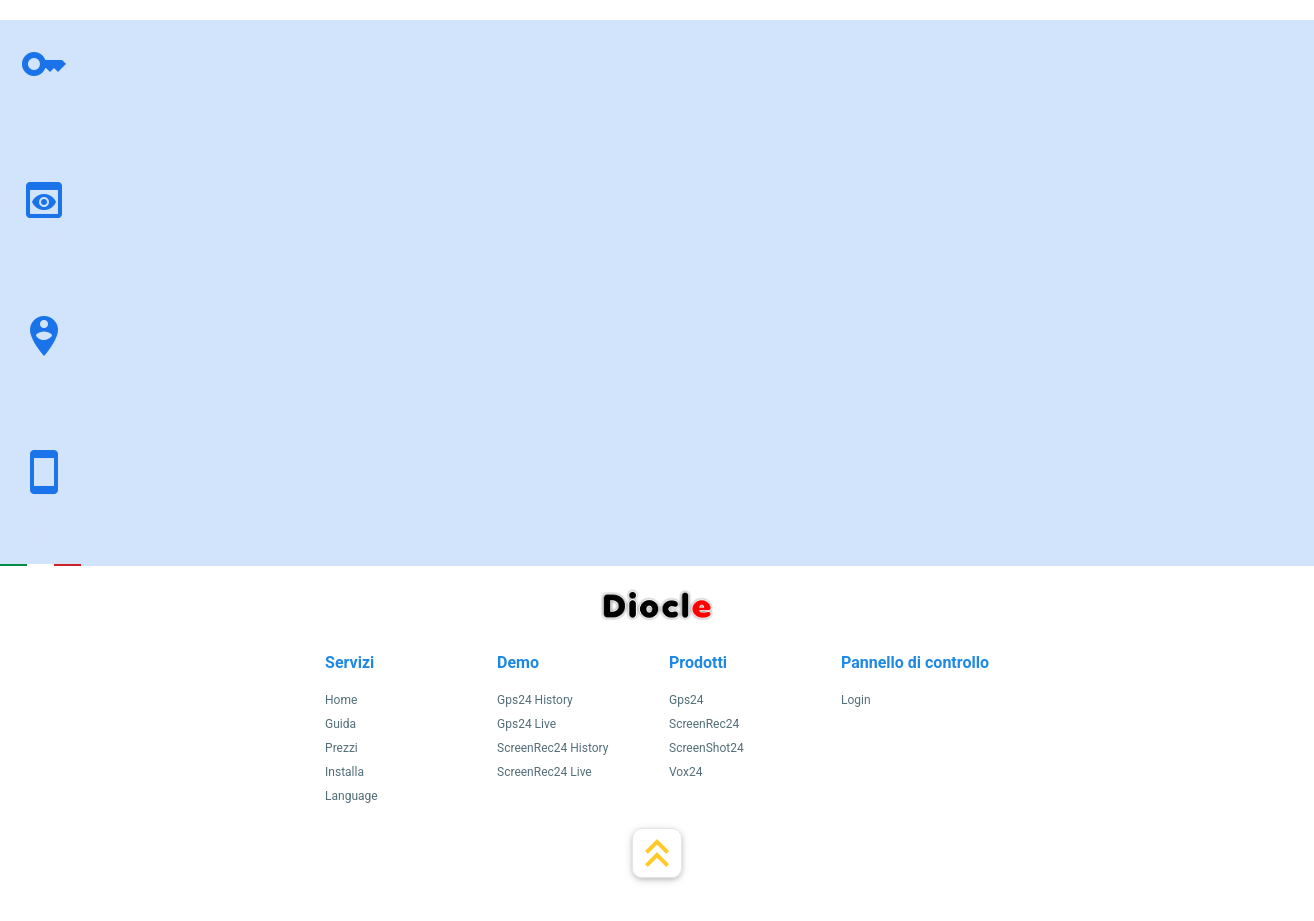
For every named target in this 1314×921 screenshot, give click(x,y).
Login (856, 700)
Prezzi (341, 748)
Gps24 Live (526, 724)
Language (351, 796)
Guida (340, 724)
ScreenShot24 (706, 748)
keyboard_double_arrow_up (657, 853)
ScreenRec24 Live (544, 772)
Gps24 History (535, 700)
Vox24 (686, 772)
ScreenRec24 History (552, 748)
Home (341, 700)
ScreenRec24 (704, 724)
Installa (344, 772)
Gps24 (686, 700)
